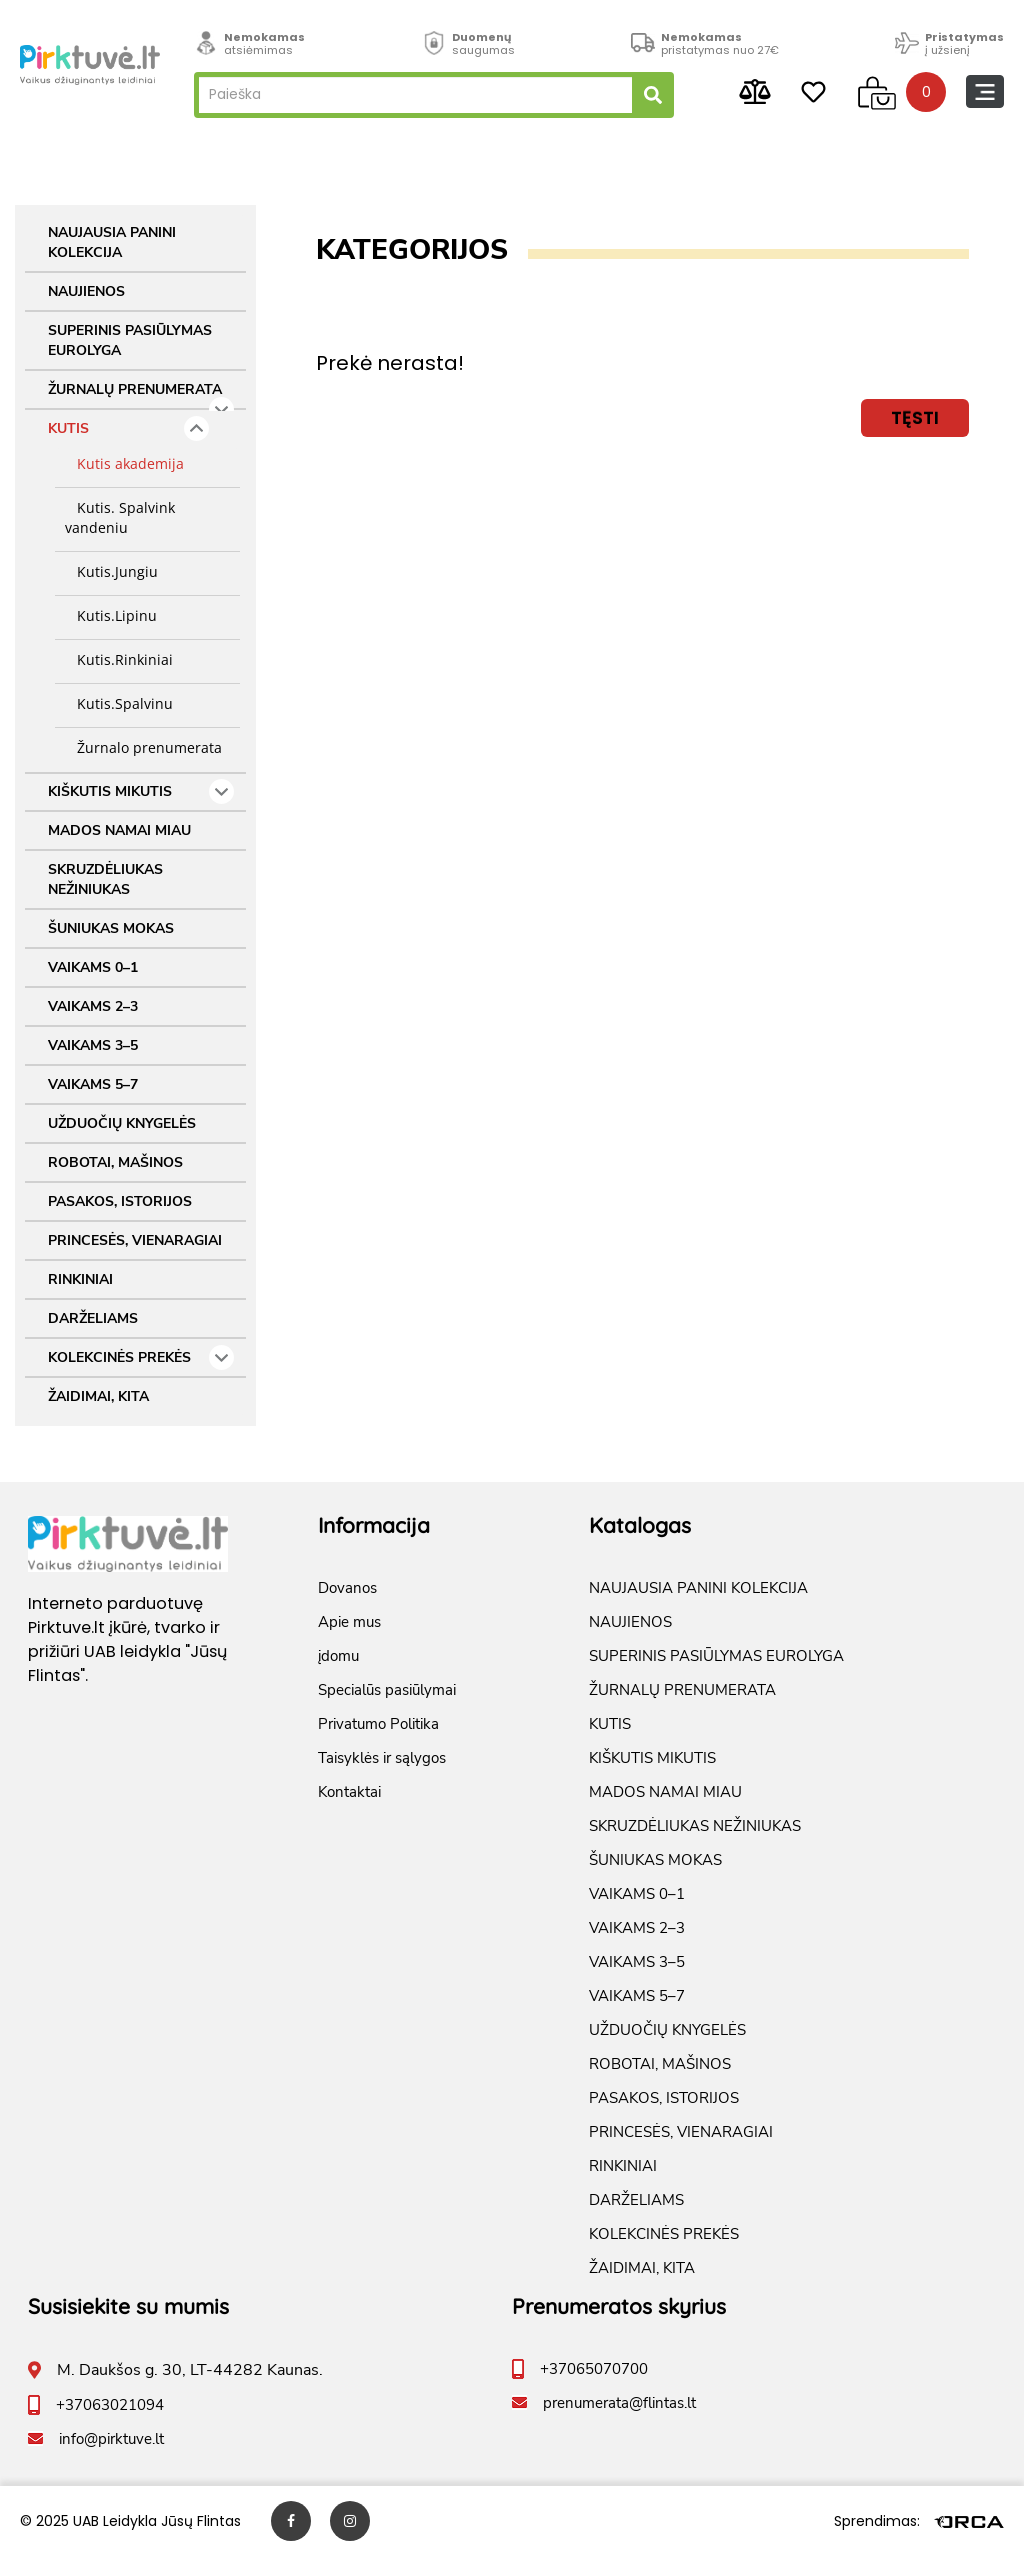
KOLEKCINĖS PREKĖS (141, 1357)
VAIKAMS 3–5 (93, 1045)
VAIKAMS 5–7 (93, 1084)
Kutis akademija (124, 463)
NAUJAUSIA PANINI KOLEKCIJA (112, 242)
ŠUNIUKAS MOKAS (111, 928)
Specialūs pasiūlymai (387, 1690)
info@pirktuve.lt (111, 2439)
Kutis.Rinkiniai (119, 659)
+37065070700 (594, 2369)
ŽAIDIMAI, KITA (98, 1396)
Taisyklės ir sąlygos (382, 1758)
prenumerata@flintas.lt (619, 2403)
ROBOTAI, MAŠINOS (115, 1162)
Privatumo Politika (378, 1724)
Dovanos (347, 1588)
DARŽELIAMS (93, 1318)
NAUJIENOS (86, 291)
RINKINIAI (80, 1279)
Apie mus (349, 1622)
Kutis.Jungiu (111, 571)
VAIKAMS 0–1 (93, 967)
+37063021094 (110, 2405)
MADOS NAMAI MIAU (119, 830)
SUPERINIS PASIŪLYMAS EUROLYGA (130, 340)
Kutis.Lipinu (111, 615)
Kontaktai (349, 1792)
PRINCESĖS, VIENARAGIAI (135, 1240)
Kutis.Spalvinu (119, 703)
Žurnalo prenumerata (143, 747)
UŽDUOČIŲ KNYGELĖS (122, 1123)
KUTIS (128, 428)
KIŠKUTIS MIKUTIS (141, 791)
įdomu (338, 1656)
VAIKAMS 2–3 (93, 1006)
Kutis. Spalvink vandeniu (120, 517)
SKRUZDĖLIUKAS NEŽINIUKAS (105, 879)
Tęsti (915, 417)
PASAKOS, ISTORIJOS (120, 1201)
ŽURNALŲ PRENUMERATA (141, 395)
